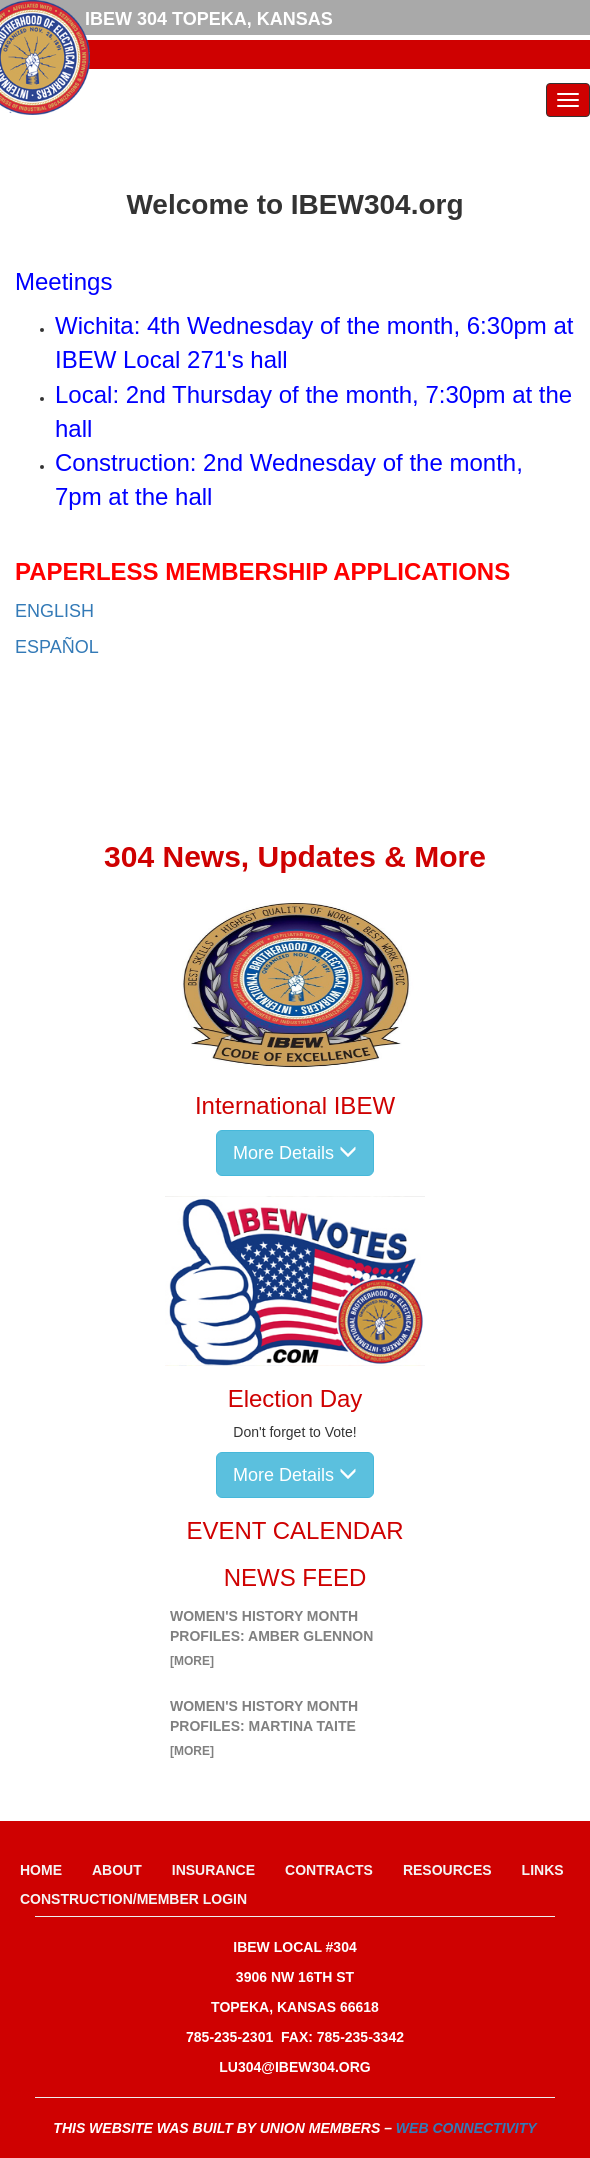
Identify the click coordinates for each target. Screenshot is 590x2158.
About (117, 1870)
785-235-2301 (229, 2037)
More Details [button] (295, 1152)
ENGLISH (54, 611)
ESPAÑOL (57, 647)
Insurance (213, 1870)
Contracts (329, 1870)
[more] (192, 1661)
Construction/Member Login (133, 1899)
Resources (447, 1870)
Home (41, 1870)
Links (543, 1870)
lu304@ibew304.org (294, 2067)
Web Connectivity (466, 2128)
